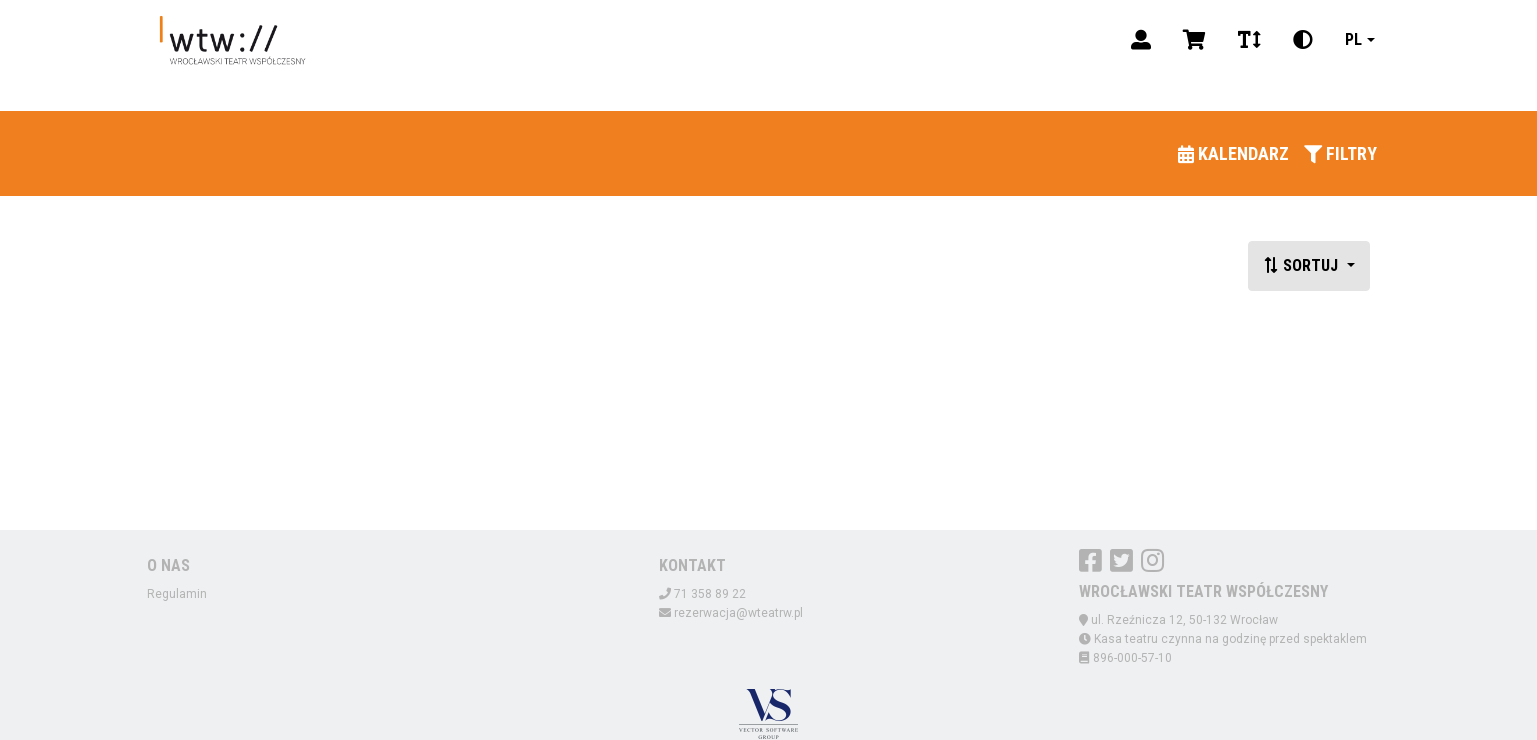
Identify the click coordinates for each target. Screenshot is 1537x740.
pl (1353, 39)
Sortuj (1302, 265)
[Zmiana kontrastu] (1303, 40)
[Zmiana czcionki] (1249, 40)
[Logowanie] (1141, 40)
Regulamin (177, 594)
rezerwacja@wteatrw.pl (738, 613)
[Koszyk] (1194, 40)
